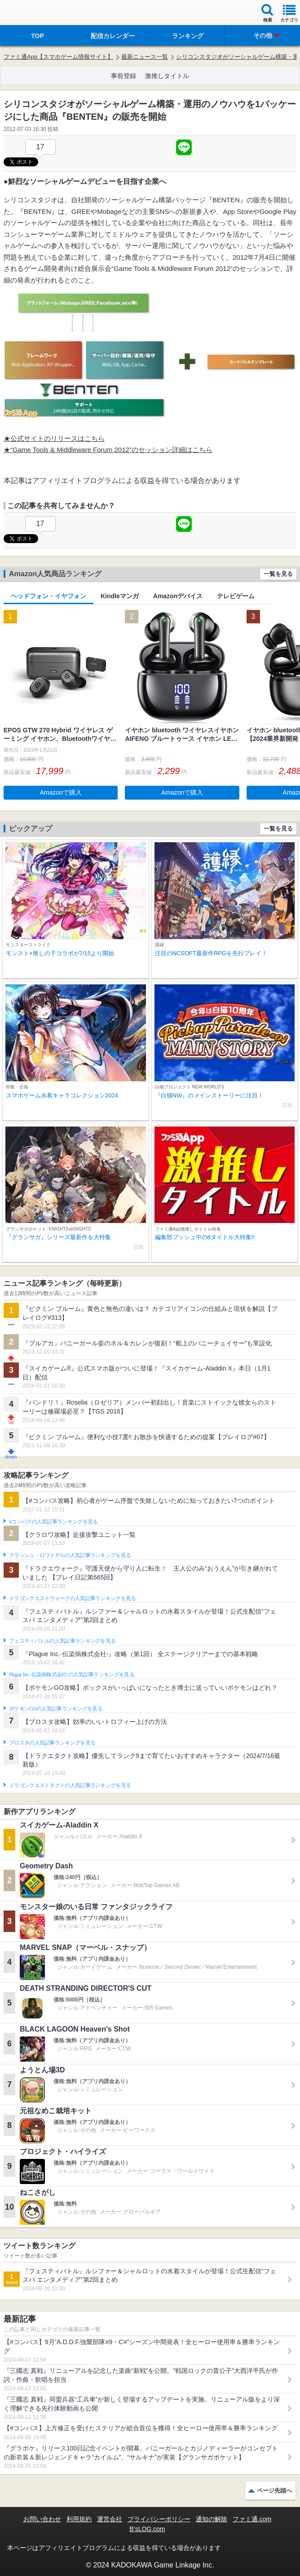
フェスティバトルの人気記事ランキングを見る (62, 1641)
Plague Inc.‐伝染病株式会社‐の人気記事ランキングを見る (71, 1674)
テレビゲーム (236, 596)
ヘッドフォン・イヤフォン (48, 596)
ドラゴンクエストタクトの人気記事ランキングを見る (70, 1785)
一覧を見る (278, 573)
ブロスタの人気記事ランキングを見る (52, 1742)
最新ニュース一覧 (144, 56)
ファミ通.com (252, 2519)
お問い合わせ (42, 2519)
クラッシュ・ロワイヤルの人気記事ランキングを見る (70, 1555)
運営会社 (109, 2519)
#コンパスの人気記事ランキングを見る (53, 1521)
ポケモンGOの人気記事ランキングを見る (55, 1708)
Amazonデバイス (178, 596)
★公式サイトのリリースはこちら (54, 438)
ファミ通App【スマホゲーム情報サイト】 (58, 56)
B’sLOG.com (147, 2528)
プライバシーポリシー (159, 2519)
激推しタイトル (167, 75)
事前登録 (123, 75)
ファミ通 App (34, 13)
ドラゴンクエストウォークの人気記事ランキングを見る (72, 1598)
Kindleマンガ (120, 596)
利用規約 (79, 2519)
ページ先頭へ (274, 2490)
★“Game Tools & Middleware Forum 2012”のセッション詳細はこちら (108, 449)
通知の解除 (211, 2519)
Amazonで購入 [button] (61, 792)
